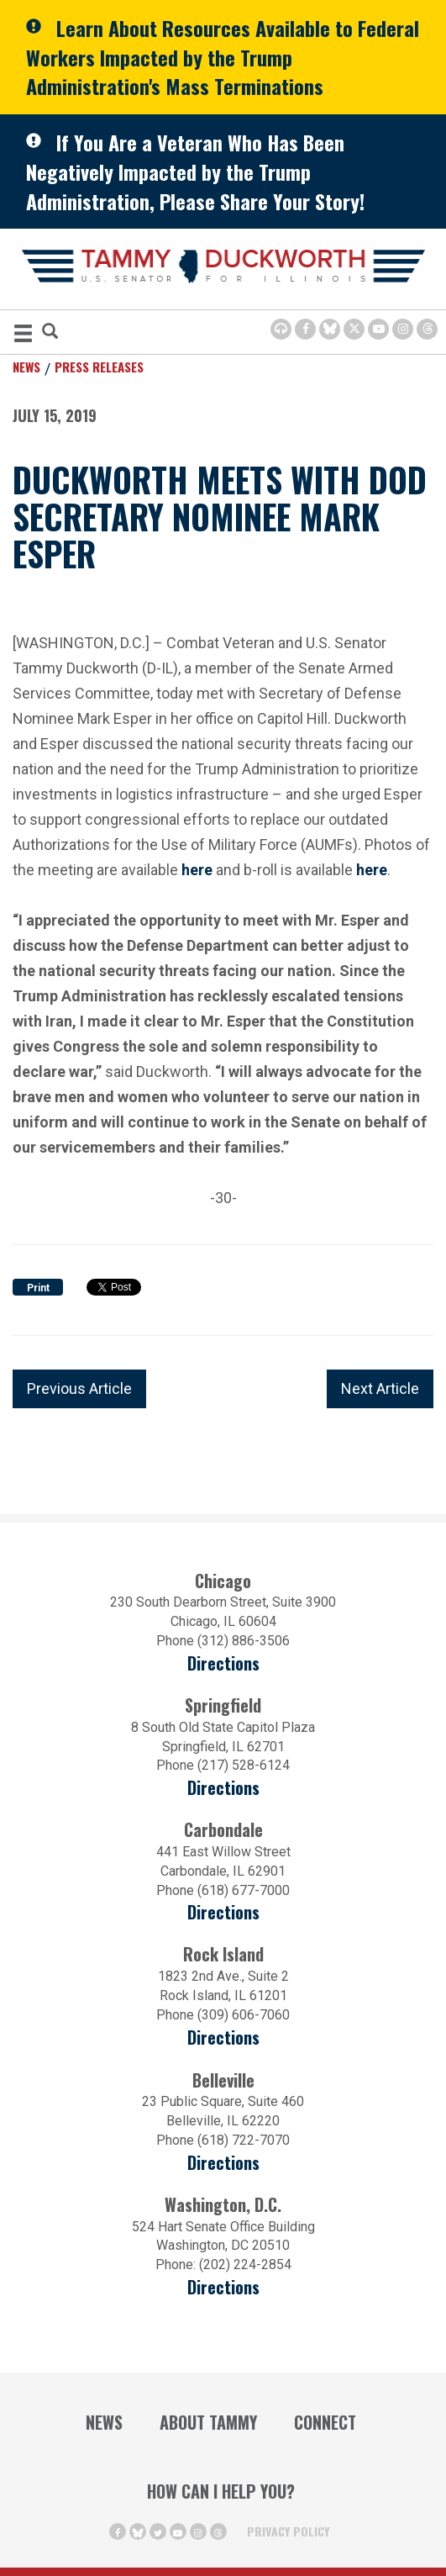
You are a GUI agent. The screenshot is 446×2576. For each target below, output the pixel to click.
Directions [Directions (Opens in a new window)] (223, 2163)
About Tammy (208, 2422)
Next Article (380, 1388)
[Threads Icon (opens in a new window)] (427, 329)
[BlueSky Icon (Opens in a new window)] (329, 329)
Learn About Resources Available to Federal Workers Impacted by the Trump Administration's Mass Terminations (222, 57)
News (26, 366)
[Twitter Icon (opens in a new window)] (354, 329)
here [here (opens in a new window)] (371, 868)
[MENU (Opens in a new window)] (23, 336)
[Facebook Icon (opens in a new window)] (305, 329)
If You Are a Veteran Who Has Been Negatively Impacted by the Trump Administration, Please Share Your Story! (195, 171)
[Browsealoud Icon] (280, 329)
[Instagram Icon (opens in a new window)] (402, 329)
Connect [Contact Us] (325, 2422)
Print (38, 1288)
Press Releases (99, 366)
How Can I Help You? (221, 2491)
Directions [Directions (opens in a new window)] (223, 1663)
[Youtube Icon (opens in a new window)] (378, 329)
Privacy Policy (288, 2531)
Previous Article (79, 1388)
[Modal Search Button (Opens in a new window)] (50, 332)
